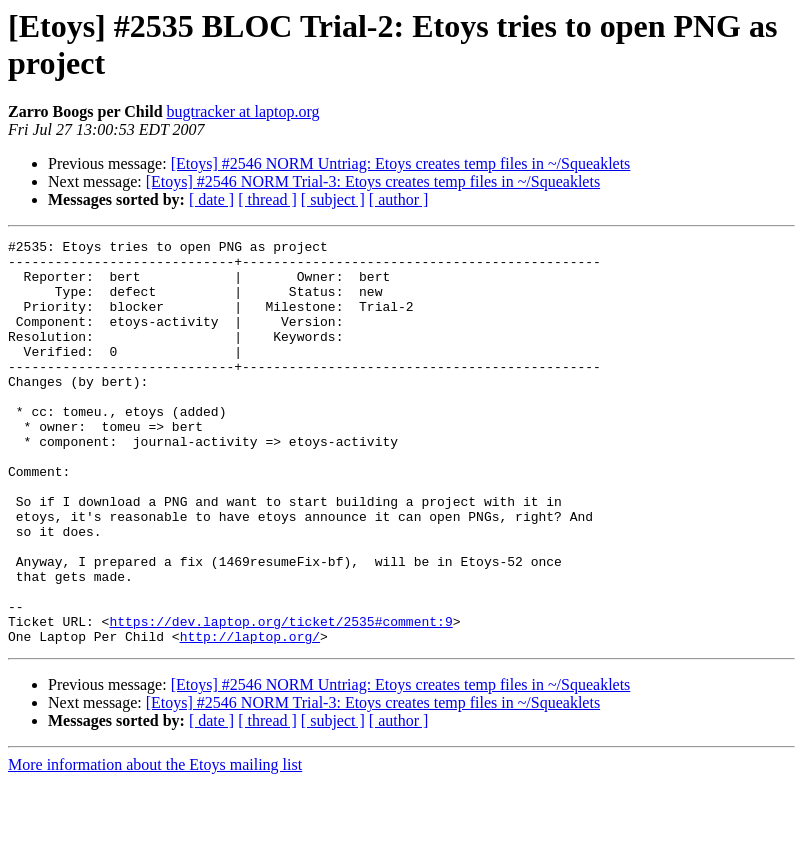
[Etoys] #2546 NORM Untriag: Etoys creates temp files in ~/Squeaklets (401, 163)
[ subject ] (333, 199)
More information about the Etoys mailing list (155, 845)
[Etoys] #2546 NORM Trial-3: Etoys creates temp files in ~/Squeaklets (373, 181)
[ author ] (399, 199)
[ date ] (211, 199)
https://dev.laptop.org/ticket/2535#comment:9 (280, 699)
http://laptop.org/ (250, 717)
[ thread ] (267, 199)
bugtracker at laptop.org (243, 111)
